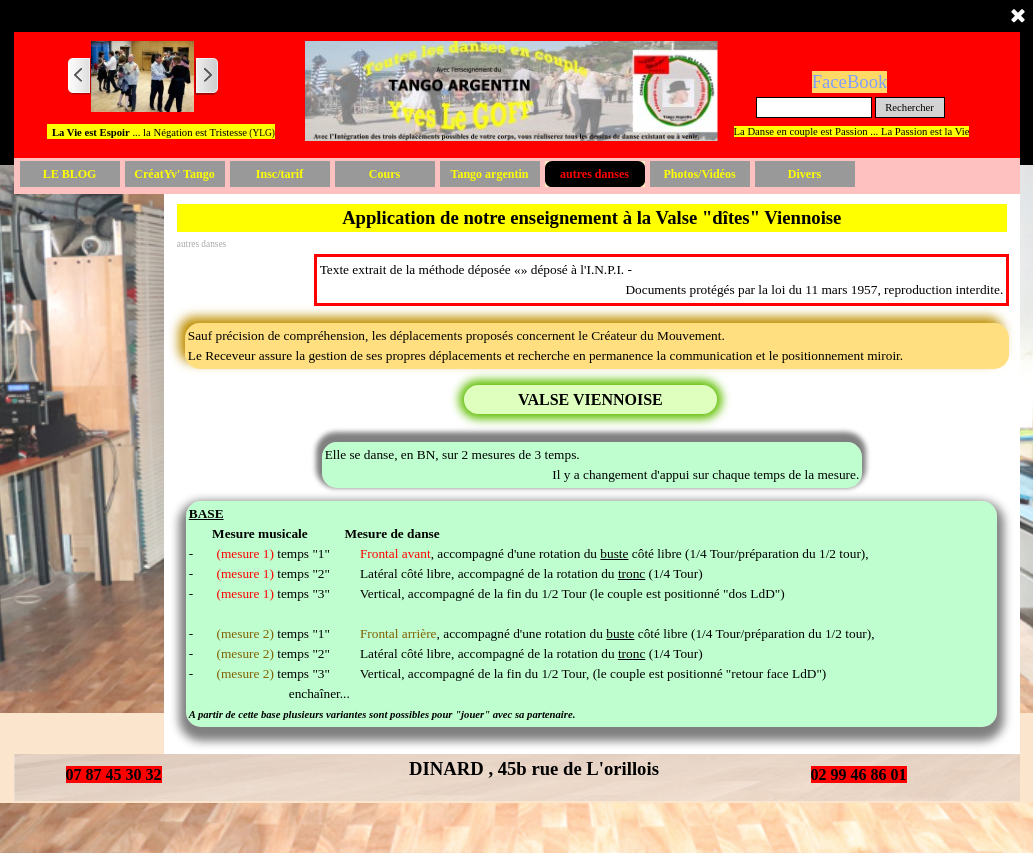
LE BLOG (70, 174)
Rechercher (909, 107)
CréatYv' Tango (174, 174)
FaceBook (850, 81)
